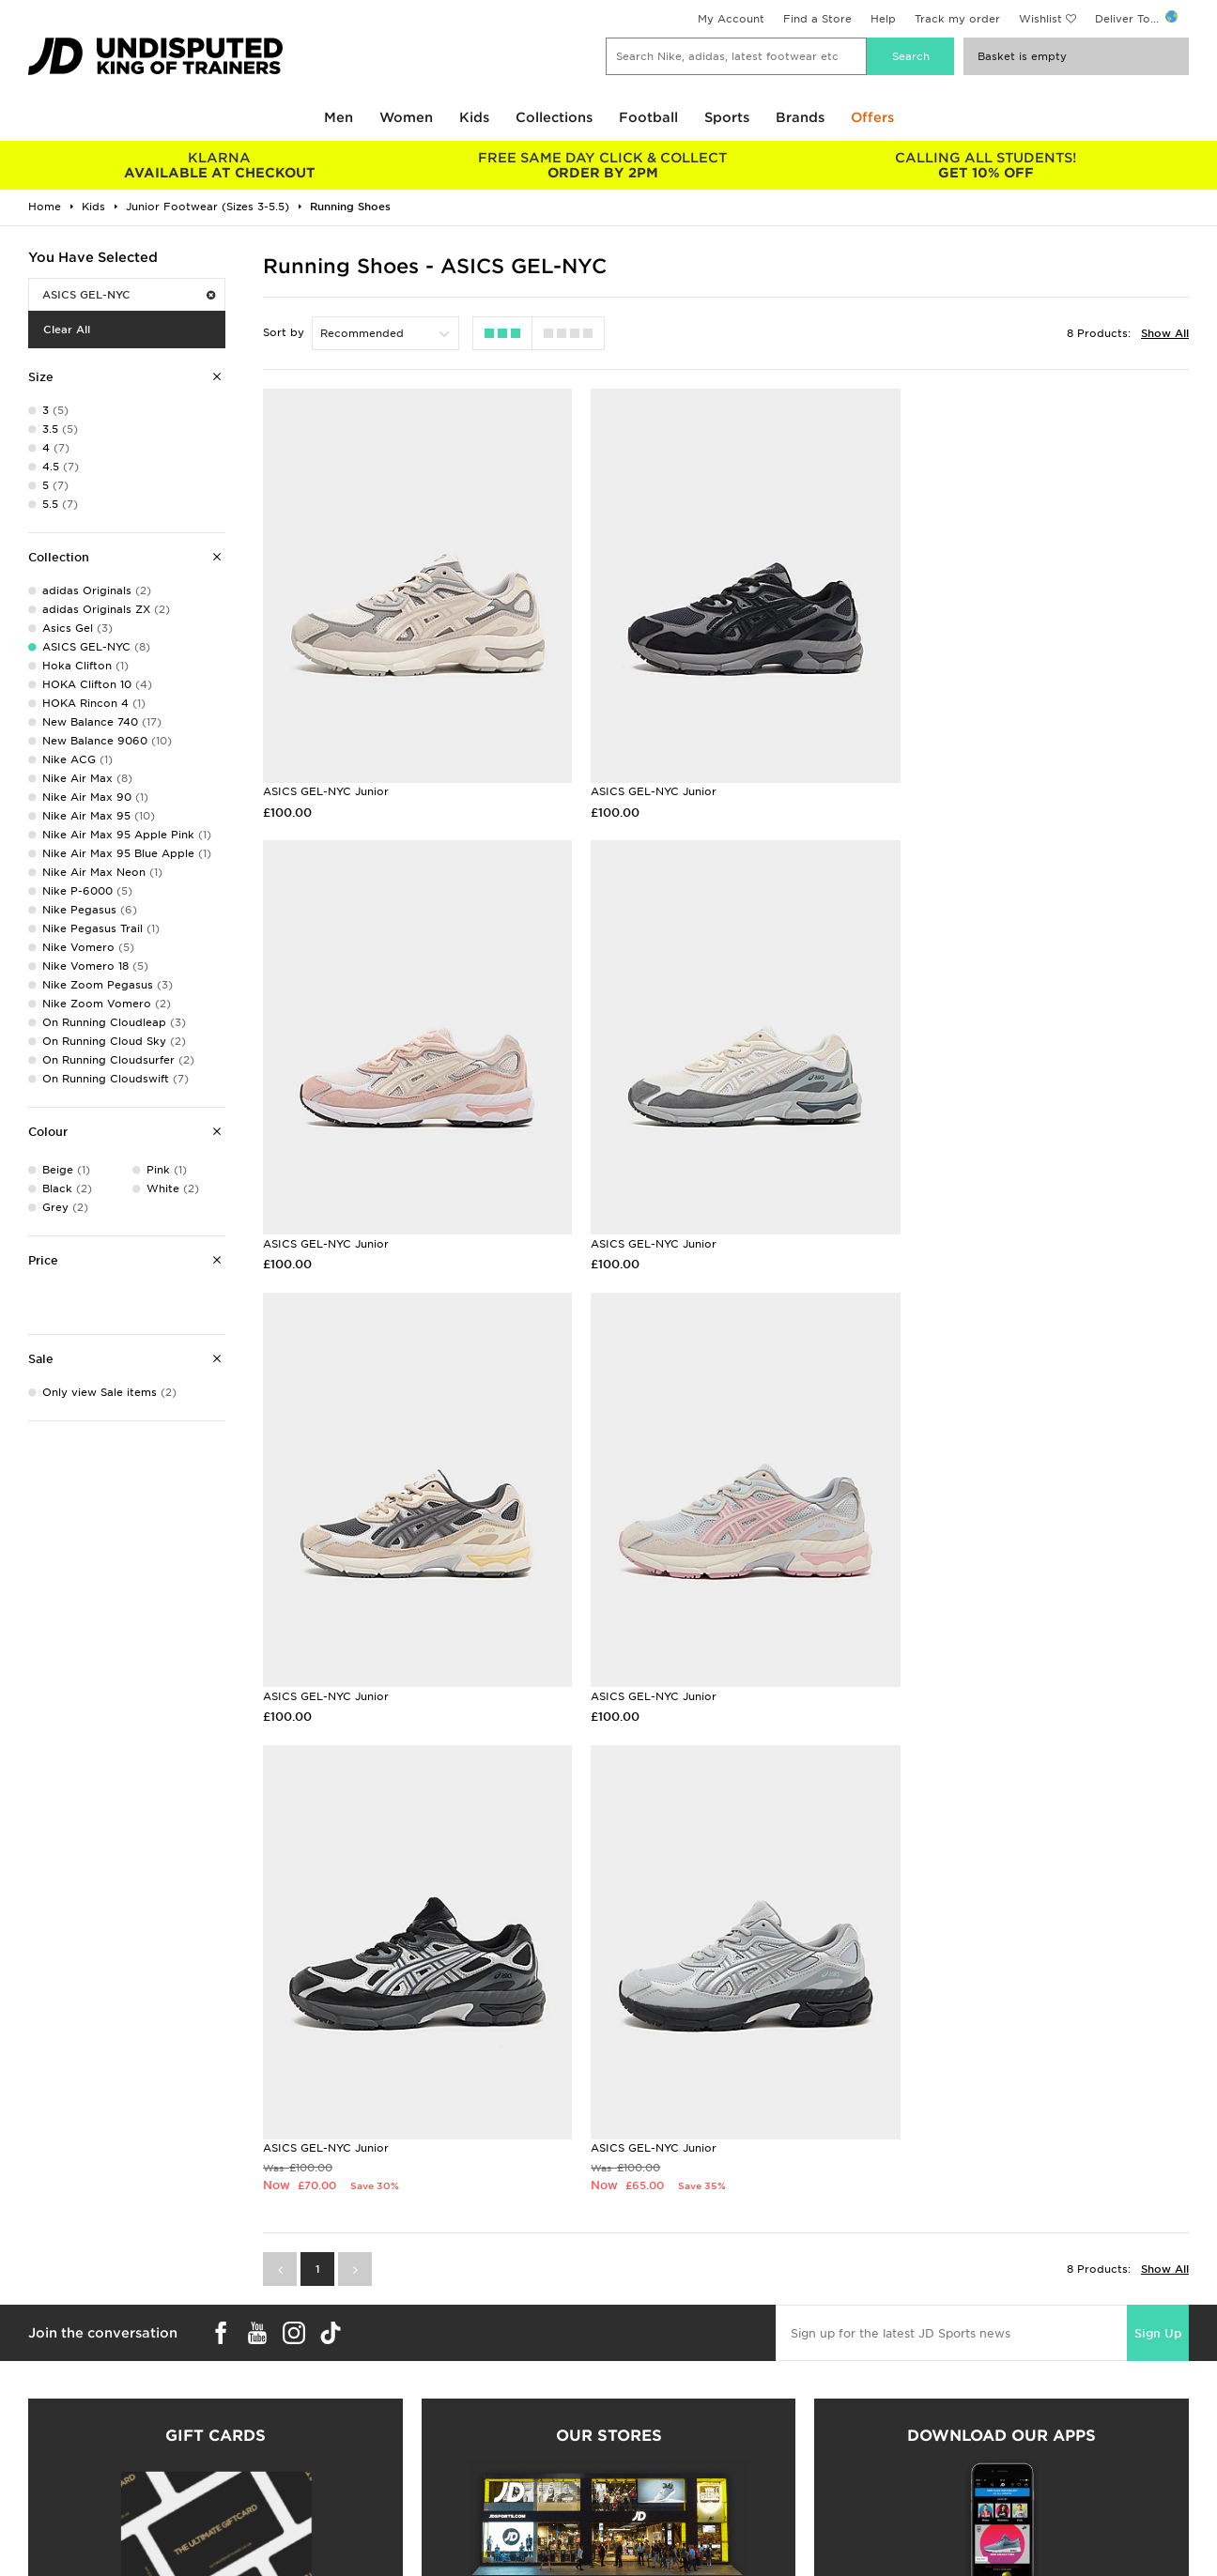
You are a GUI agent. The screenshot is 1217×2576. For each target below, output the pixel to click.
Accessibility (938, 2429)
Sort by (283, 332)
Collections (554, 117)
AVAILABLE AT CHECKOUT (220, 165)
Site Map (927, 2469)
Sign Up (1157, 1829)
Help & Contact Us (365, 2429)
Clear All (66, 329)
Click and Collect (361, 2409)
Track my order (957, 18)
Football (648, 117)
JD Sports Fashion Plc (669, 2409)
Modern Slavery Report (967, 2488)
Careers (630, 2390)
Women (406, 117)
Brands (800, 117)
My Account (731, 18)
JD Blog (40, 2488)
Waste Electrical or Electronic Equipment (429, 2469)
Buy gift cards (215, 2203)
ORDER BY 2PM (603, 165)
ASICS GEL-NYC (128, 294)
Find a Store (817, 18)
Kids (474, 117)
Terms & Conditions (957, 2390)
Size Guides (50, 2409)
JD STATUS (48, 2449)
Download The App (72, 2469)
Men (338, 117)
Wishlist (1040, 18)
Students (43, 2390)
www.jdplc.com (249, 2562)
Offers (872, 117)
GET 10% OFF (986, 165)
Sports (726, 117)
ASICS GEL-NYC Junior (326, 774)
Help (883, 18)
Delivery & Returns (365, 2390)
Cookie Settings (947, 2449)
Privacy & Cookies (954, 2409)
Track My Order (357, 2449)
